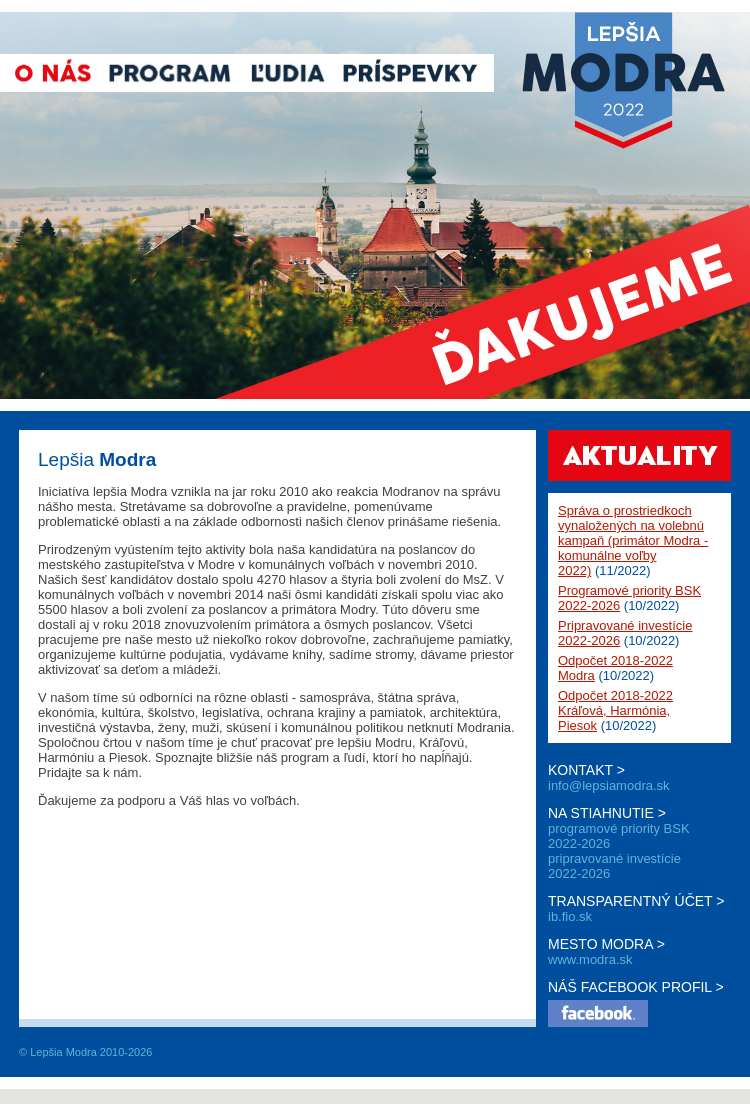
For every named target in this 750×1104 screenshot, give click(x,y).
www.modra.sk (590, 959)
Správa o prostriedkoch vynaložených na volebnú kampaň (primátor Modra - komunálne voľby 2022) (633, 540)
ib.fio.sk (570, 916)
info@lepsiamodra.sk (609, 785)
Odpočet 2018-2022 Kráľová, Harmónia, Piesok (615, 710)
